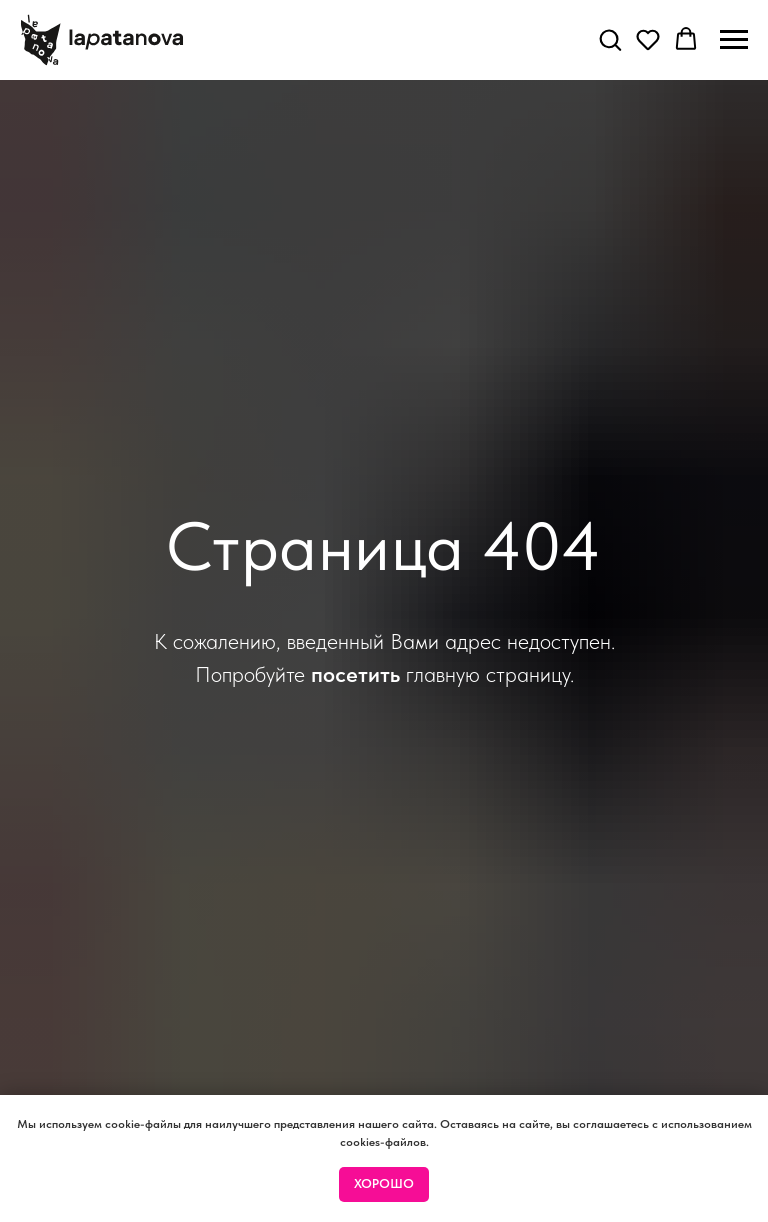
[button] (610, 39)
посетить (355, 674)
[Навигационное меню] (734, 40)
